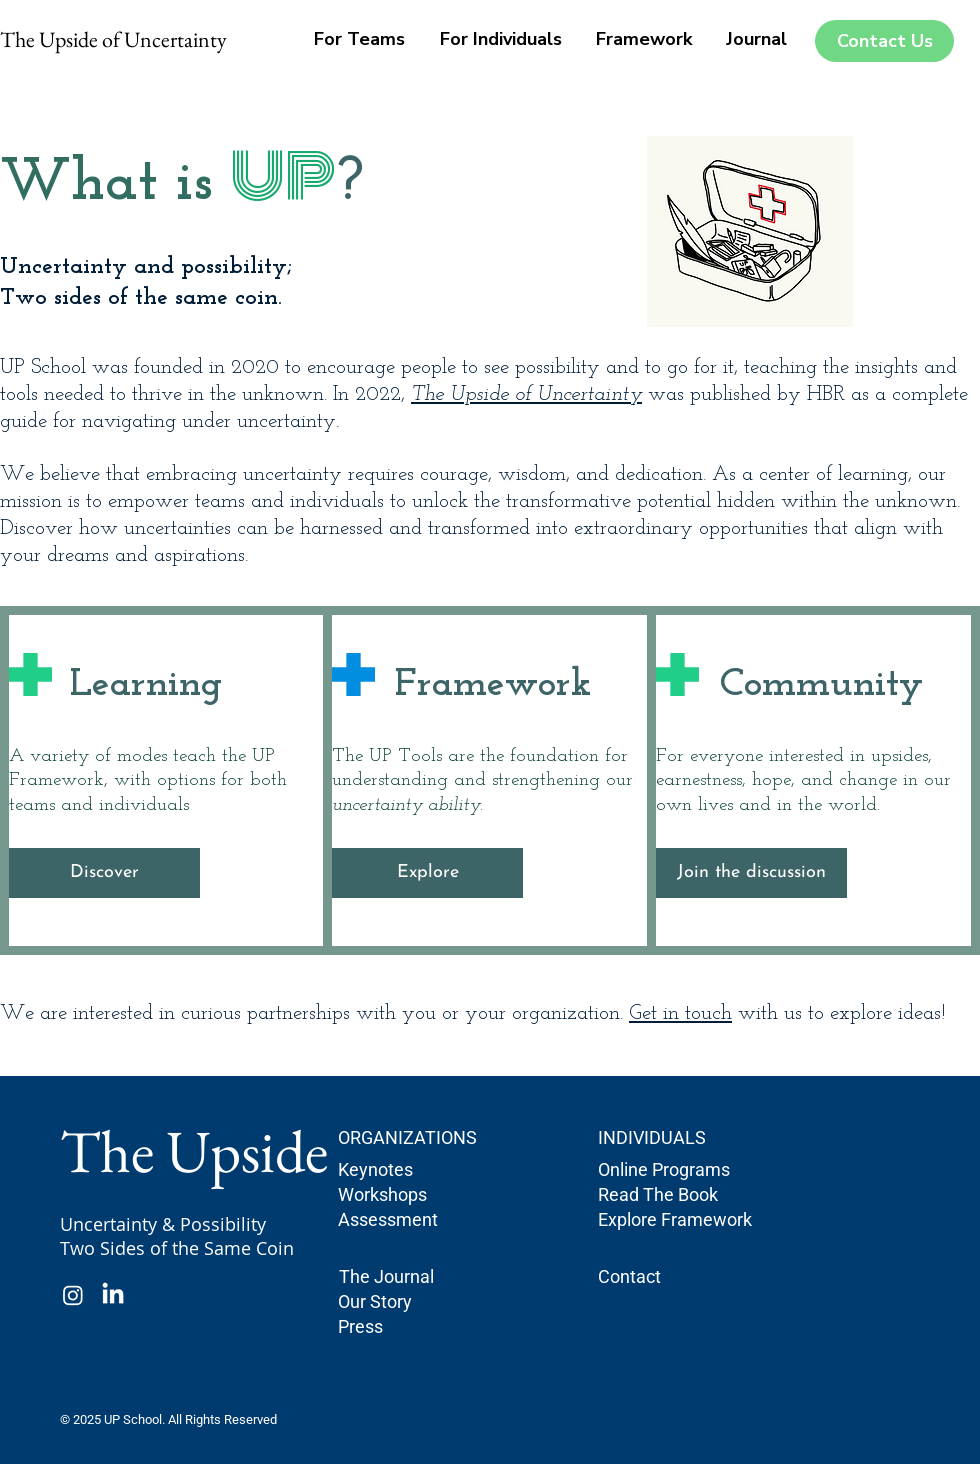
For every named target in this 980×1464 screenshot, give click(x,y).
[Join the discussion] (751, 873)
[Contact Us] (884, 41)
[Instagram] (73, 1295)
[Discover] (104, 873)
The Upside (194, 1151)
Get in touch (680, 1013)
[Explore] (427, 873)
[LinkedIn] (113, 1295)
